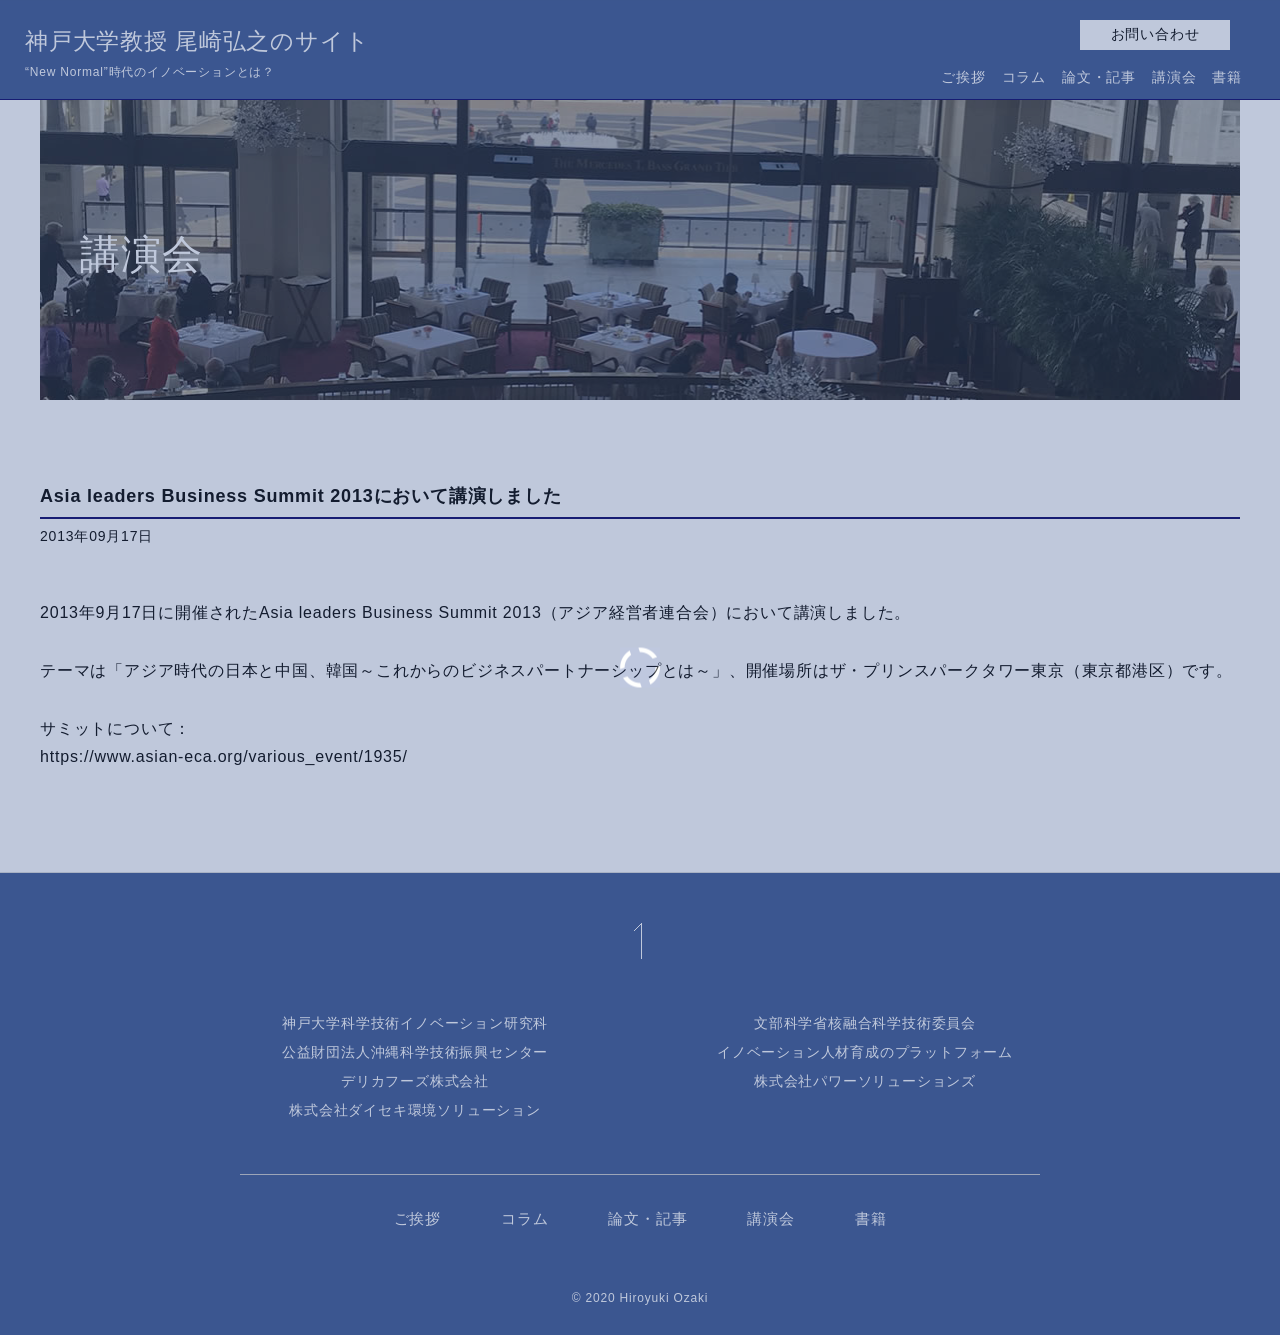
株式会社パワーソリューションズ (865, 1081)
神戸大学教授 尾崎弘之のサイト (197, 56)
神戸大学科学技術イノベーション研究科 (415, 1023)
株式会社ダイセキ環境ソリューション (415, 1110)
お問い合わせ (1155, 34)
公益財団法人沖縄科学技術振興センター (415, 1052)
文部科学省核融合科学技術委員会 (865, 1023)
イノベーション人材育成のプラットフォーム (865, 1052)
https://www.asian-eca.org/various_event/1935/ (224, 756)
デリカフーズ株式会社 (415, 1081)
